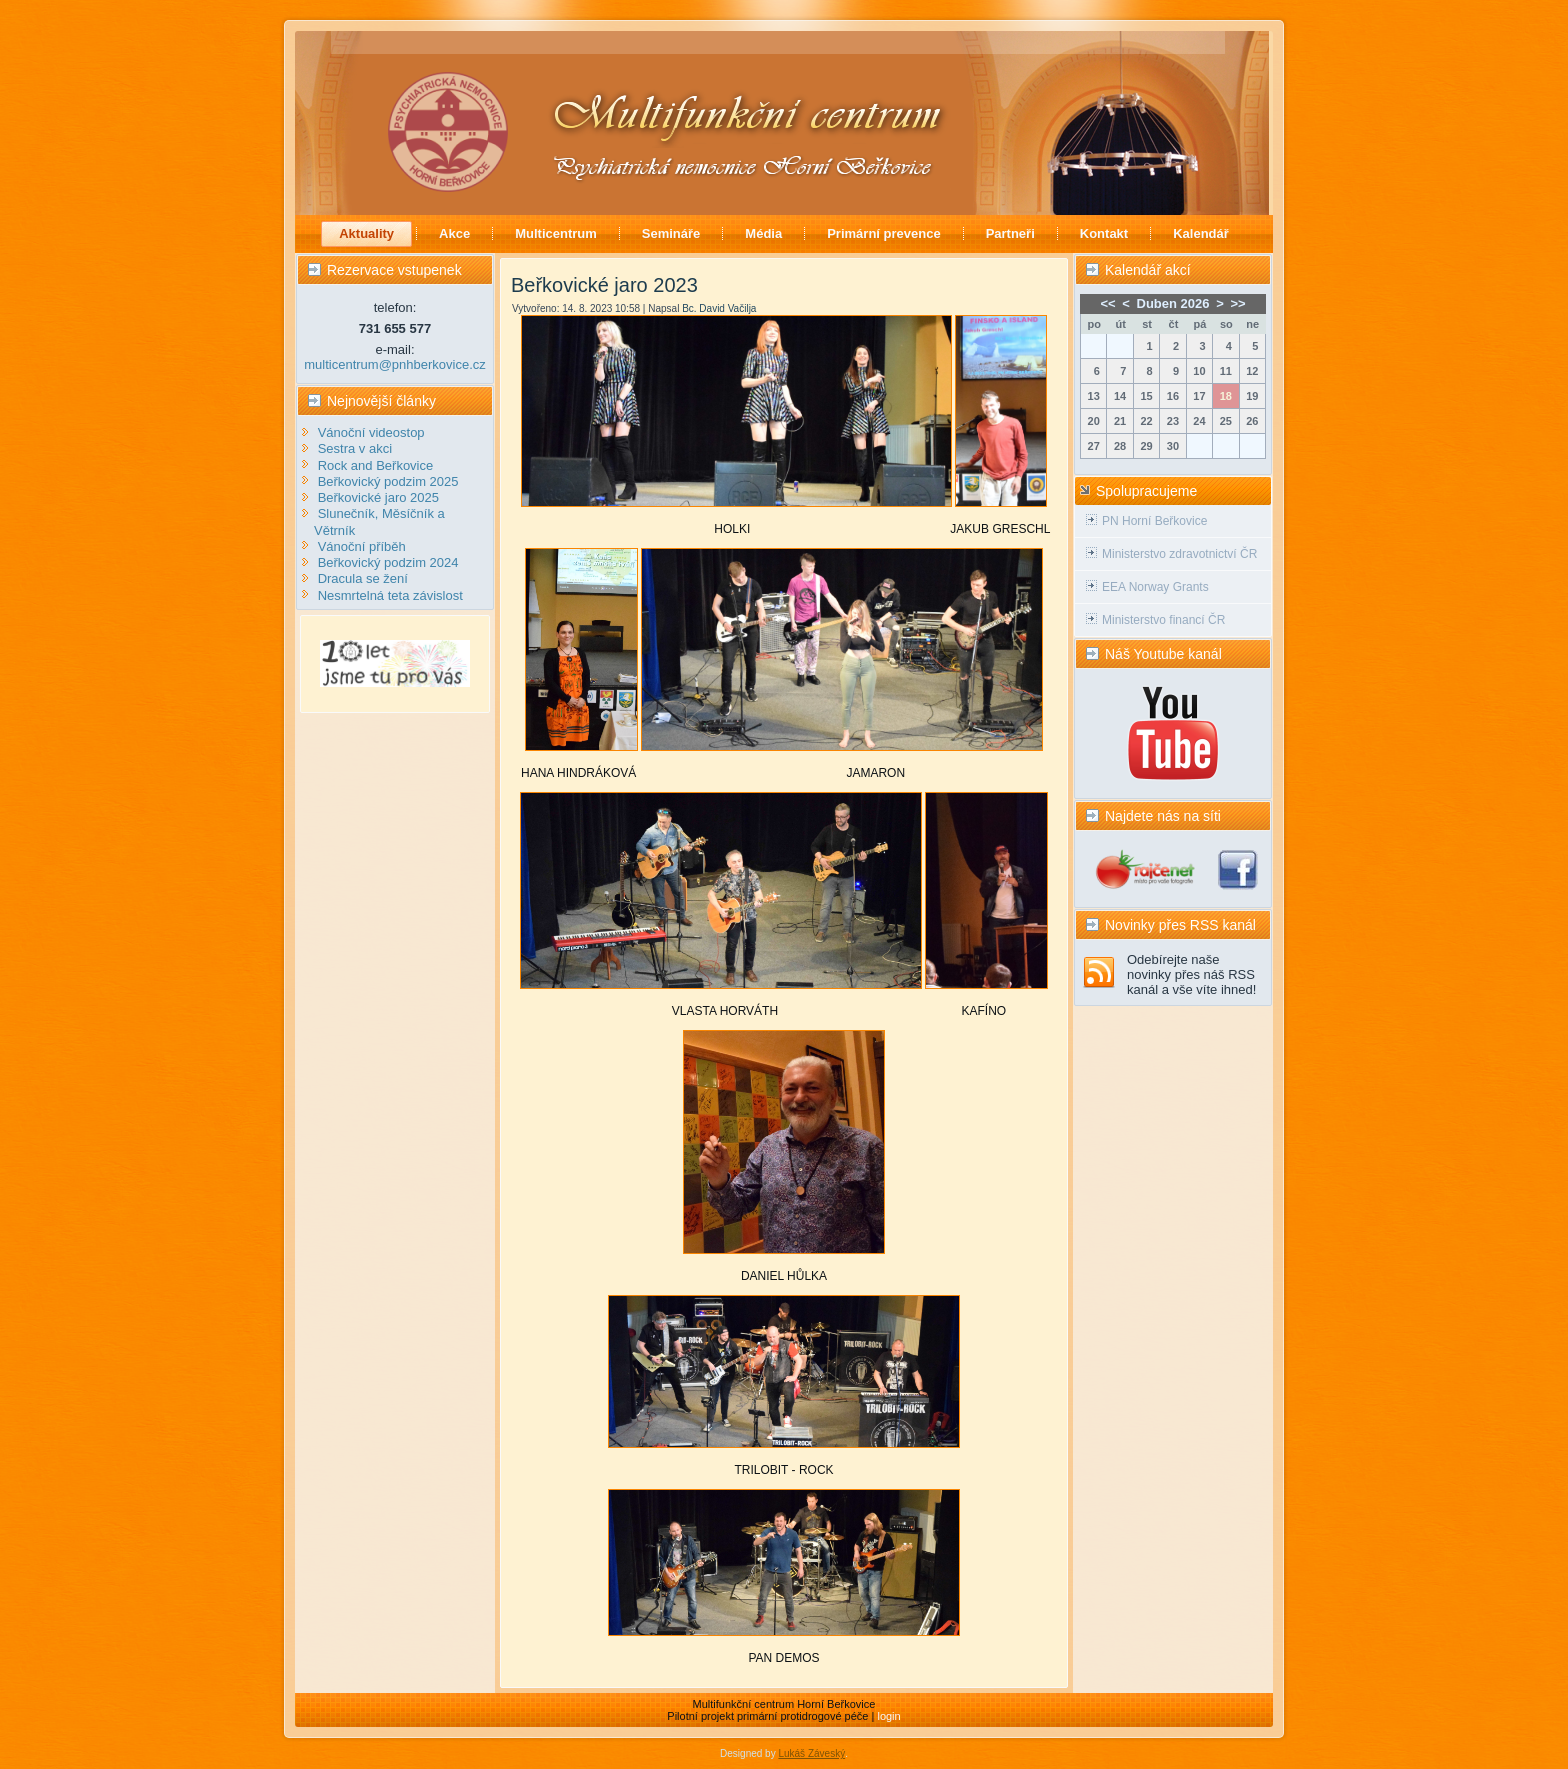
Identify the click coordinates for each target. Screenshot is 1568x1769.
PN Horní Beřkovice (1154, 521)
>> (1237, 303)
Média (763, 233)
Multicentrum (556, 233)
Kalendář (1201, 233)
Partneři (1010, 233)
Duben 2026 (1173, 303)
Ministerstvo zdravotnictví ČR (1179, 554)
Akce (454, 233)
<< (1107, 303)
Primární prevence (883, 233)
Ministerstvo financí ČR (1163, 620)
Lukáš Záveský (811, 1753)
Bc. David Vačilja (719, 308)
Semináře (671, 233)
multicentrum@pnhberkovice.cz (395, 364)
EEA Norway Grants (1155, 587)
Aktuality (366, 233)
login (888, 1716)
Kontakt (1104, 233)
